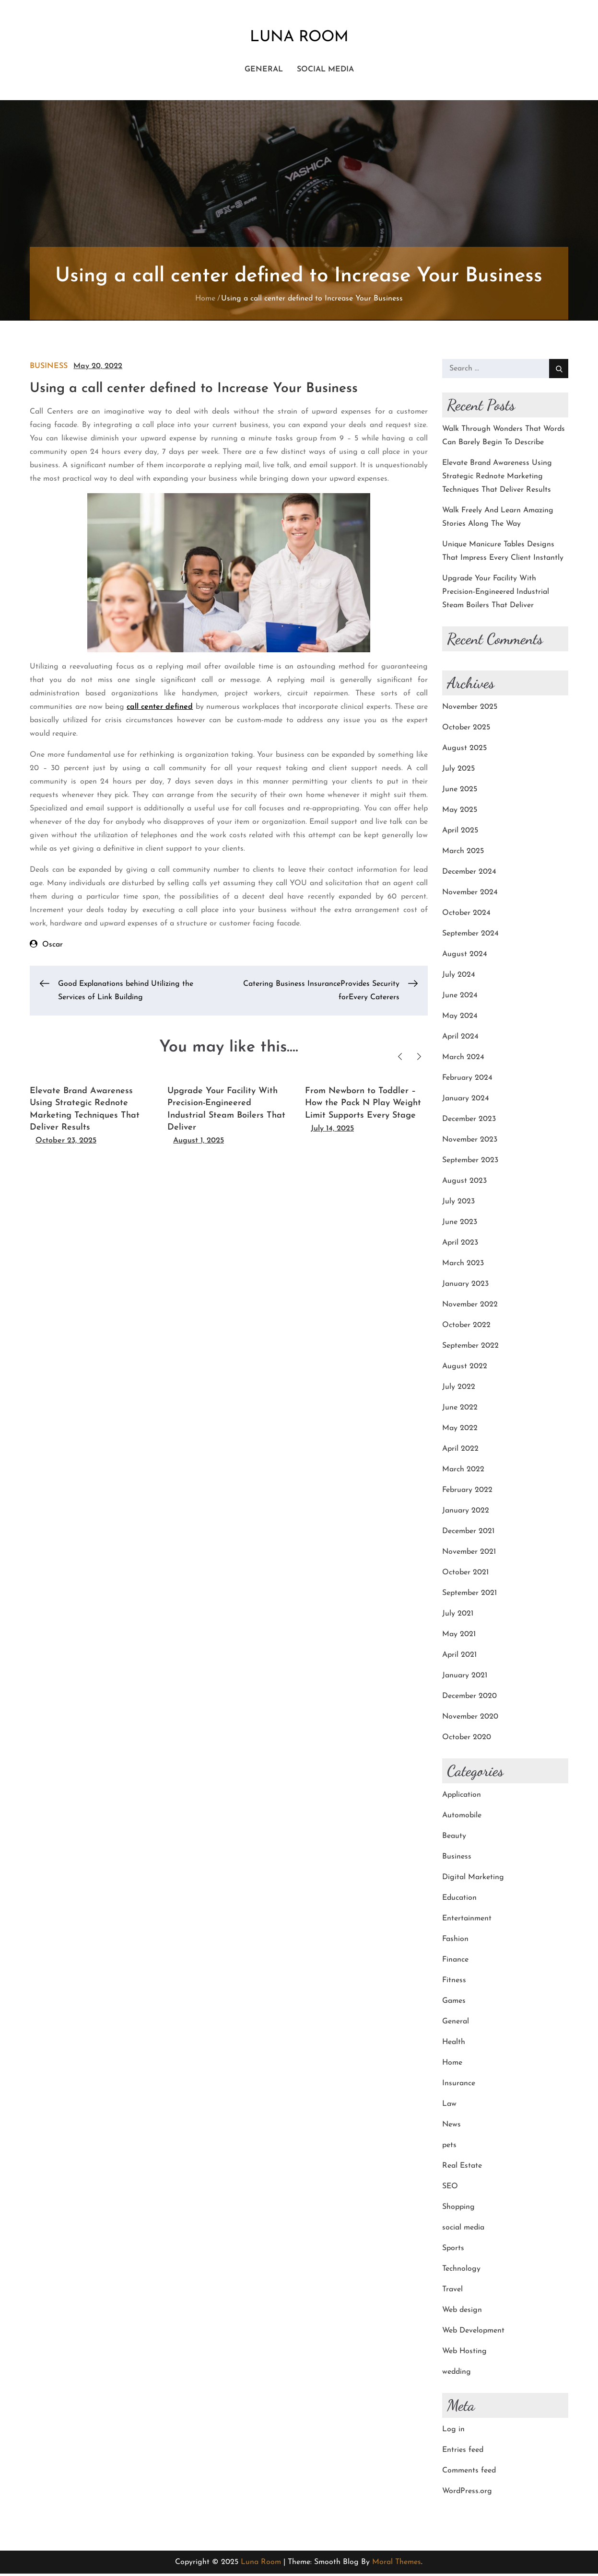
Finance (455, 1962)
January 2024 (465, 1101)
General (264, 71)
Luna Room (298, 38)
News (451, 2127)
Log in (453, 2432)
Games (454, 2003)
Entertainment (467, 1921)
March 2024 (463, 1059)
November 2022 (470, 1307)
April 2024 (460, 1039)
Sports (453, 2250)
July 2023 (458, 1204)
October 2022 (466, 1327)
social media (325, 71)
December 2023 (469, 1121)
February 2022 (467, 1492)
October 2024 (466, 915)
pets (449, 2147)
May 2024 (460, 1018)
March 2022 (463, 1472)
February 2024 (467, 1080)
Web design (462, 2312)
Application (461, 1797)
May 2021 (459, 1636)
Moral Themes (396, 2564)
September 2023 (470, 1163)
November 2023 (469, 1142)
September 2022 (470, 1348)
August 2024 (464, 956)
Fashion (455, 1941)
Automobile (461, 1818)
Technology (461, 2271)
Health (453, 2044)
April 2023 (460, 1245)
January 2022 (465, 1513)
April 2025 (460, 833)
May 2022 (460, 1430)
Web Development (473, 2333)
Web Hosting (464, 2353)
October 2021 (465, 1575)
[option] (91, 1114)
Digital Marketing (473, 1879)
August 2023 (464, 1183)
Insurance (458, 2086)
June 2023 (459, 1224)
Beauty (454, 1838)
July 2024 (458, 977)
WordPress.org (467, 2493)
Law (449, 2106)
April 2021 (459, 1657)
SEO (450, 2189)
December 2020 (469, 1698)
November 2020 (470, 1719)
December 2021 (468, 1533)
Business (49, 368)
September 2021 (469, 1595)
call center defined (160, 709)
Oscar (52, 947)
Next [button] (419, 1058)
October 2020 (466, 1740)
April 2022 (460, 1451)
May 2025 (459, 812)
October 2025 (466, 730)
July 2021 (457, 1616)
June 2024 (460, 998)
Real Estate (462, 2168)
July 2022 (458, 1389)
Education (459, 1900)
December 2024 (469, 874)
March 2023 (463, 1266)
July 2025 (458, 771)
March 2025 (463, 853)
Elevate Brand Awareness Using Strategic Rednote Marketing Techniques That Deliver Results (497, 479)
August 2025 (464, 750)
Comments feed (469, 2473)
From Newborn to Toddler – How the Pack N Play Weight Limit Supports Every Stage (363, 1105)
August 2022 (464, 1369)
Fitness (454, 1983)
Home (452, 2065)
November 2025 (469, 709)
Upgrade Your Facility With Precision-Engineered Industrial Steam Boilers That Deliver (495, 594)
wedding (456, 2374)
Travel (452, 2292)
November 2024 (470, 895)
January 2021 (464, 1678)
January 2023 (465, 1286)
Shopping (458, 2209)
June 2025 (459, 792)
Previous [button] (400, 1058)
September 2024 (470, 936)
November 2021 (469, 1554)
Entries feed (462, 2452)
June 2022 (460, 1410)
